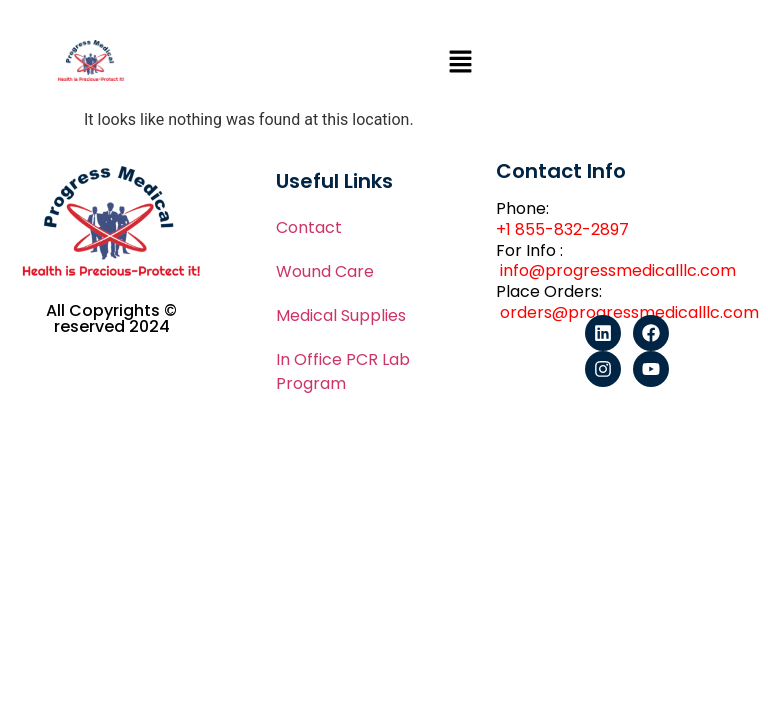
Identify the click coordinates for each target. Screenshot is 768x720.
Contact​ (309, 227)
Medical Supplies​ (341, 315)
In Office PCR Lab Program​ (343, 371)
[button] (460, 64)
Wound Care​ (325, 271)
